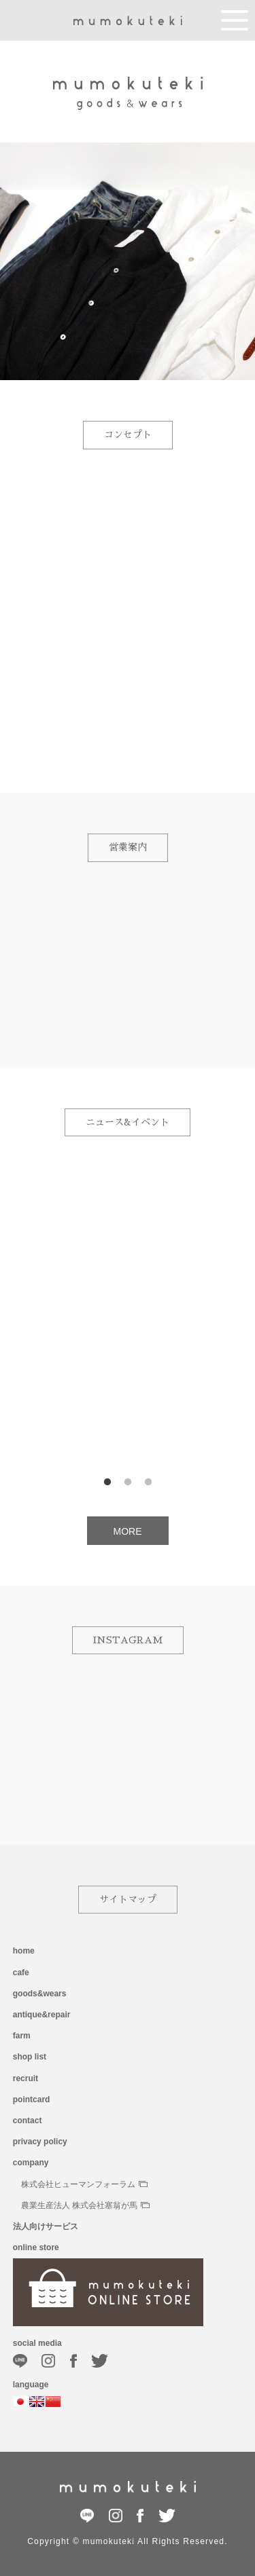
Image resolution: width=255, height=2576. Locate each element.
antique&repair (42, 2014)
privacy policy (40, 2141)
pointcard (31, 2099)
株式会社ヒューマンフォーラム (84, 2184)
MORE (128, 1531)
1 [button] (107, 1482)
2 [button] (128, 1482)
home (24, 1951)
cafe (21, 1972)
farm (22, 2035)
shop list (29, 2056)
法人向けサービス (45, 2226)
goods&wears (40, 1993)
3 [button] (148, 1482)
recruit (25, 2078)
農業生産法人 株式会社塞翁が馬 (85, 2205)
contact (27, 2120)
